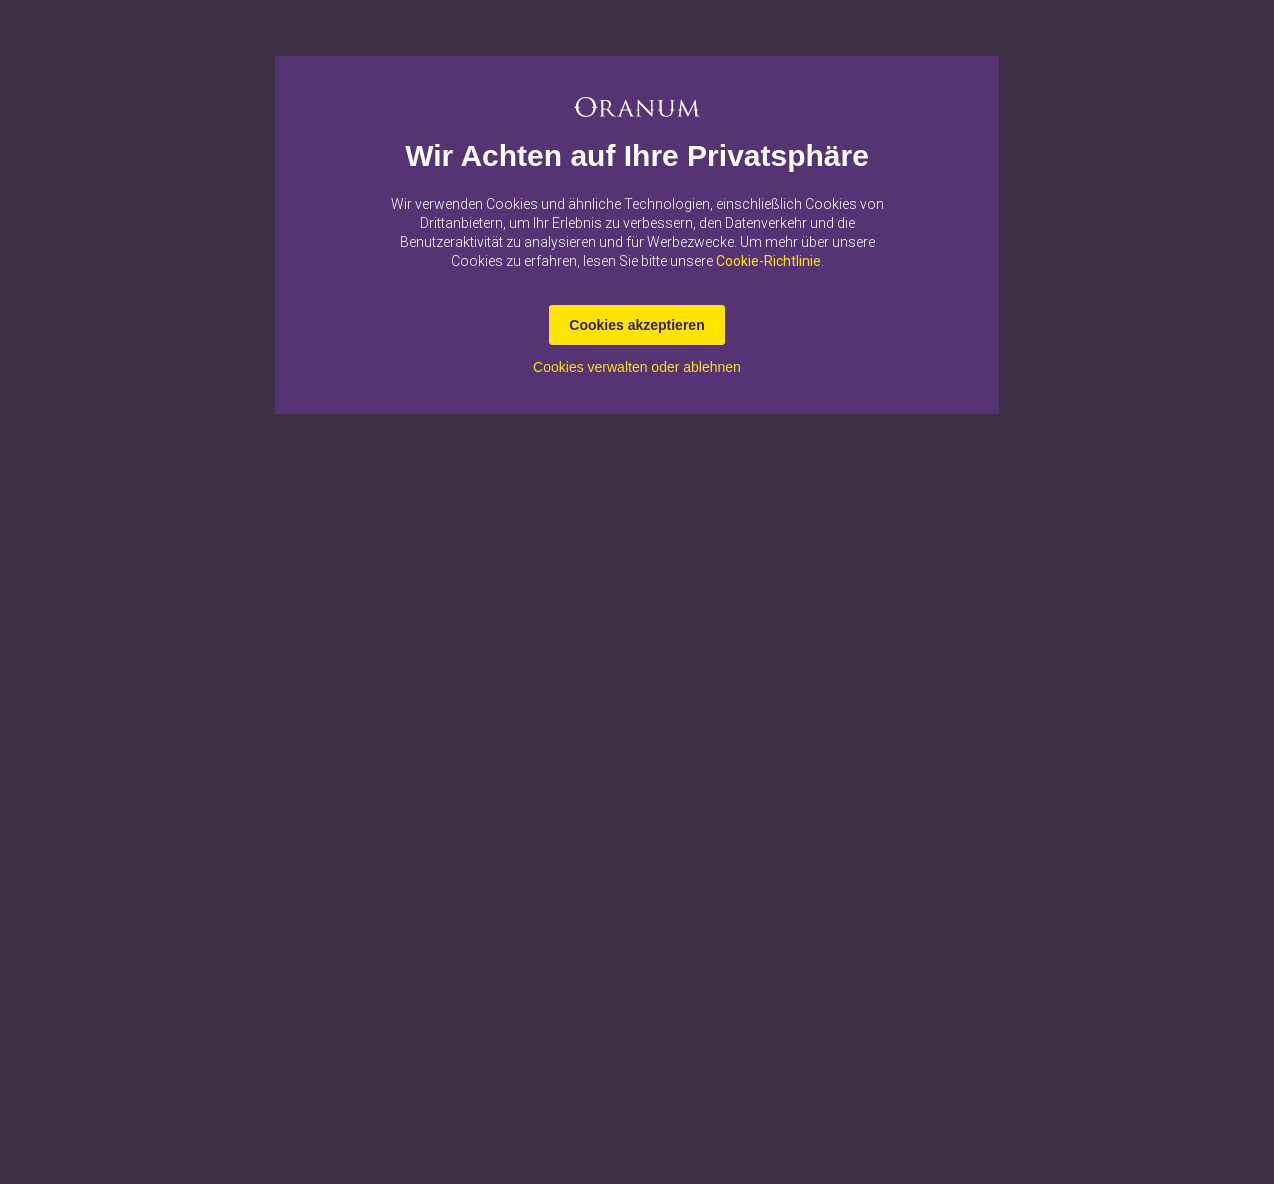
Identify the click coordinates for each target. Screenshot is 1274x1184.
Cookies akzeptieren (636, 325)
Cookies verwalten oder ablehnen (637, 367)
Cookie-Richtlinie (768, 261)
